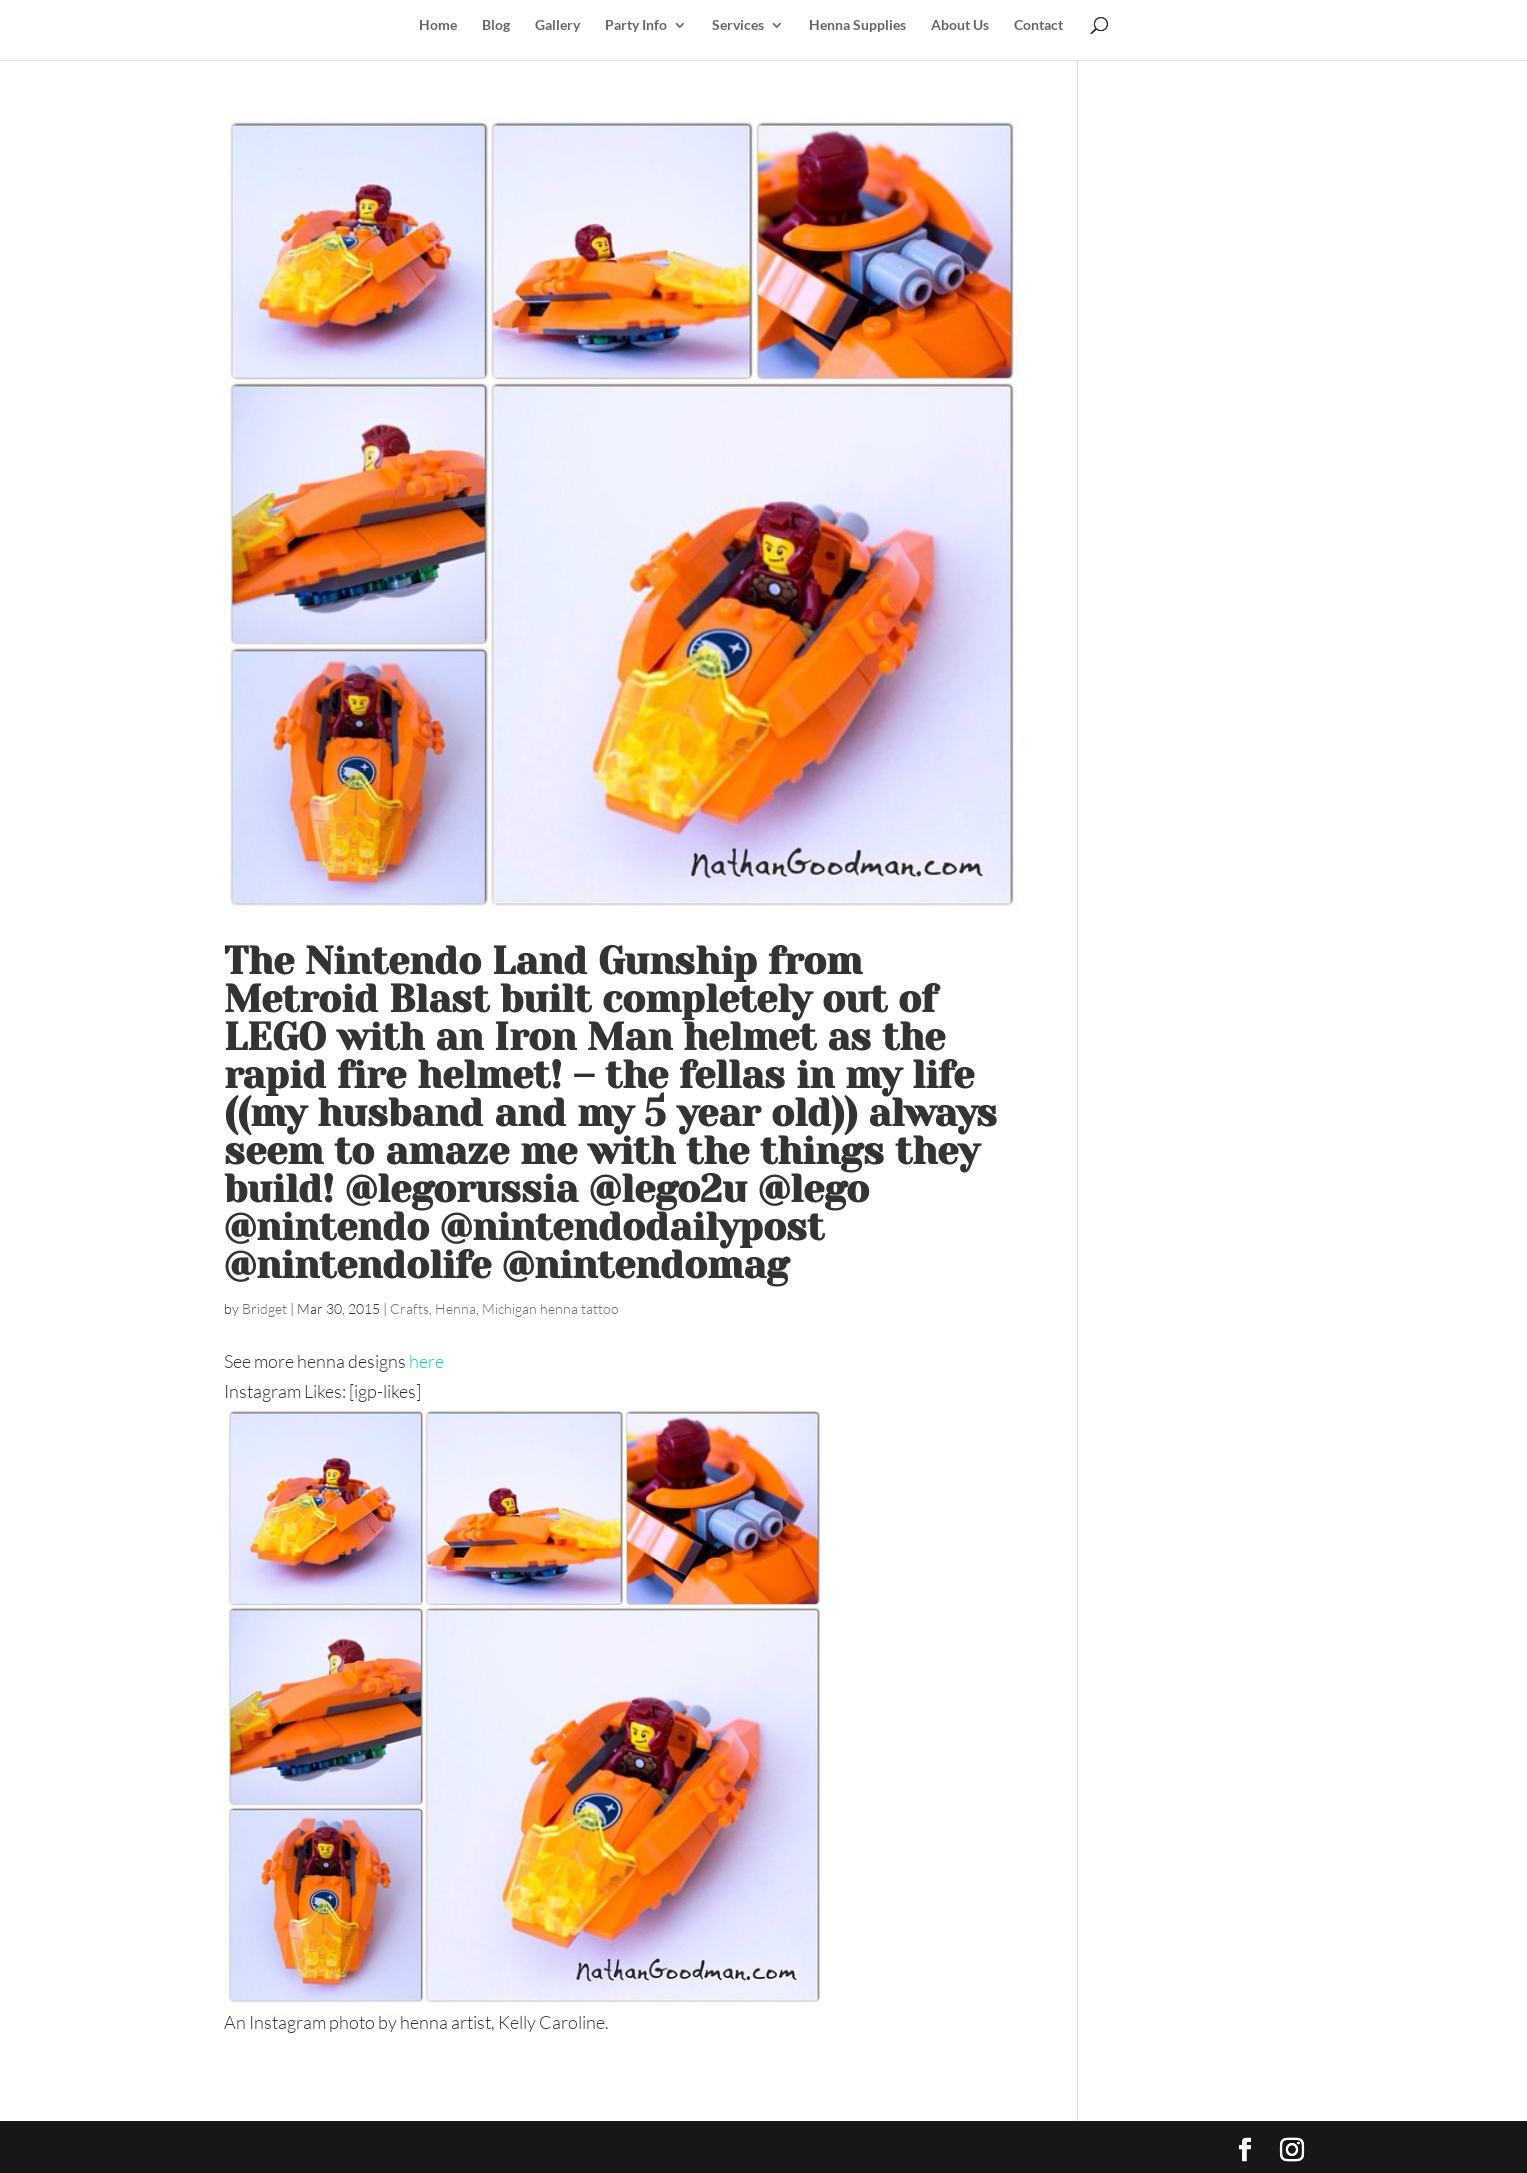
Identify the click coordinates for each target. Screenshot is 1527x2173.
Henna (455, 1308)
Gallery (557, 25)
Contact (1038, 25)
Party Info (636, 25)
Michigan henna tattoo (550, 1308)
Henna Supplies (857, 25)
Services (738, 25)
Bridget (264, 1308)
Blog (496, 25)
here (426, 1361)
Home (438, 25)
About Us (960, 25)
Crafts (409, 1308)
